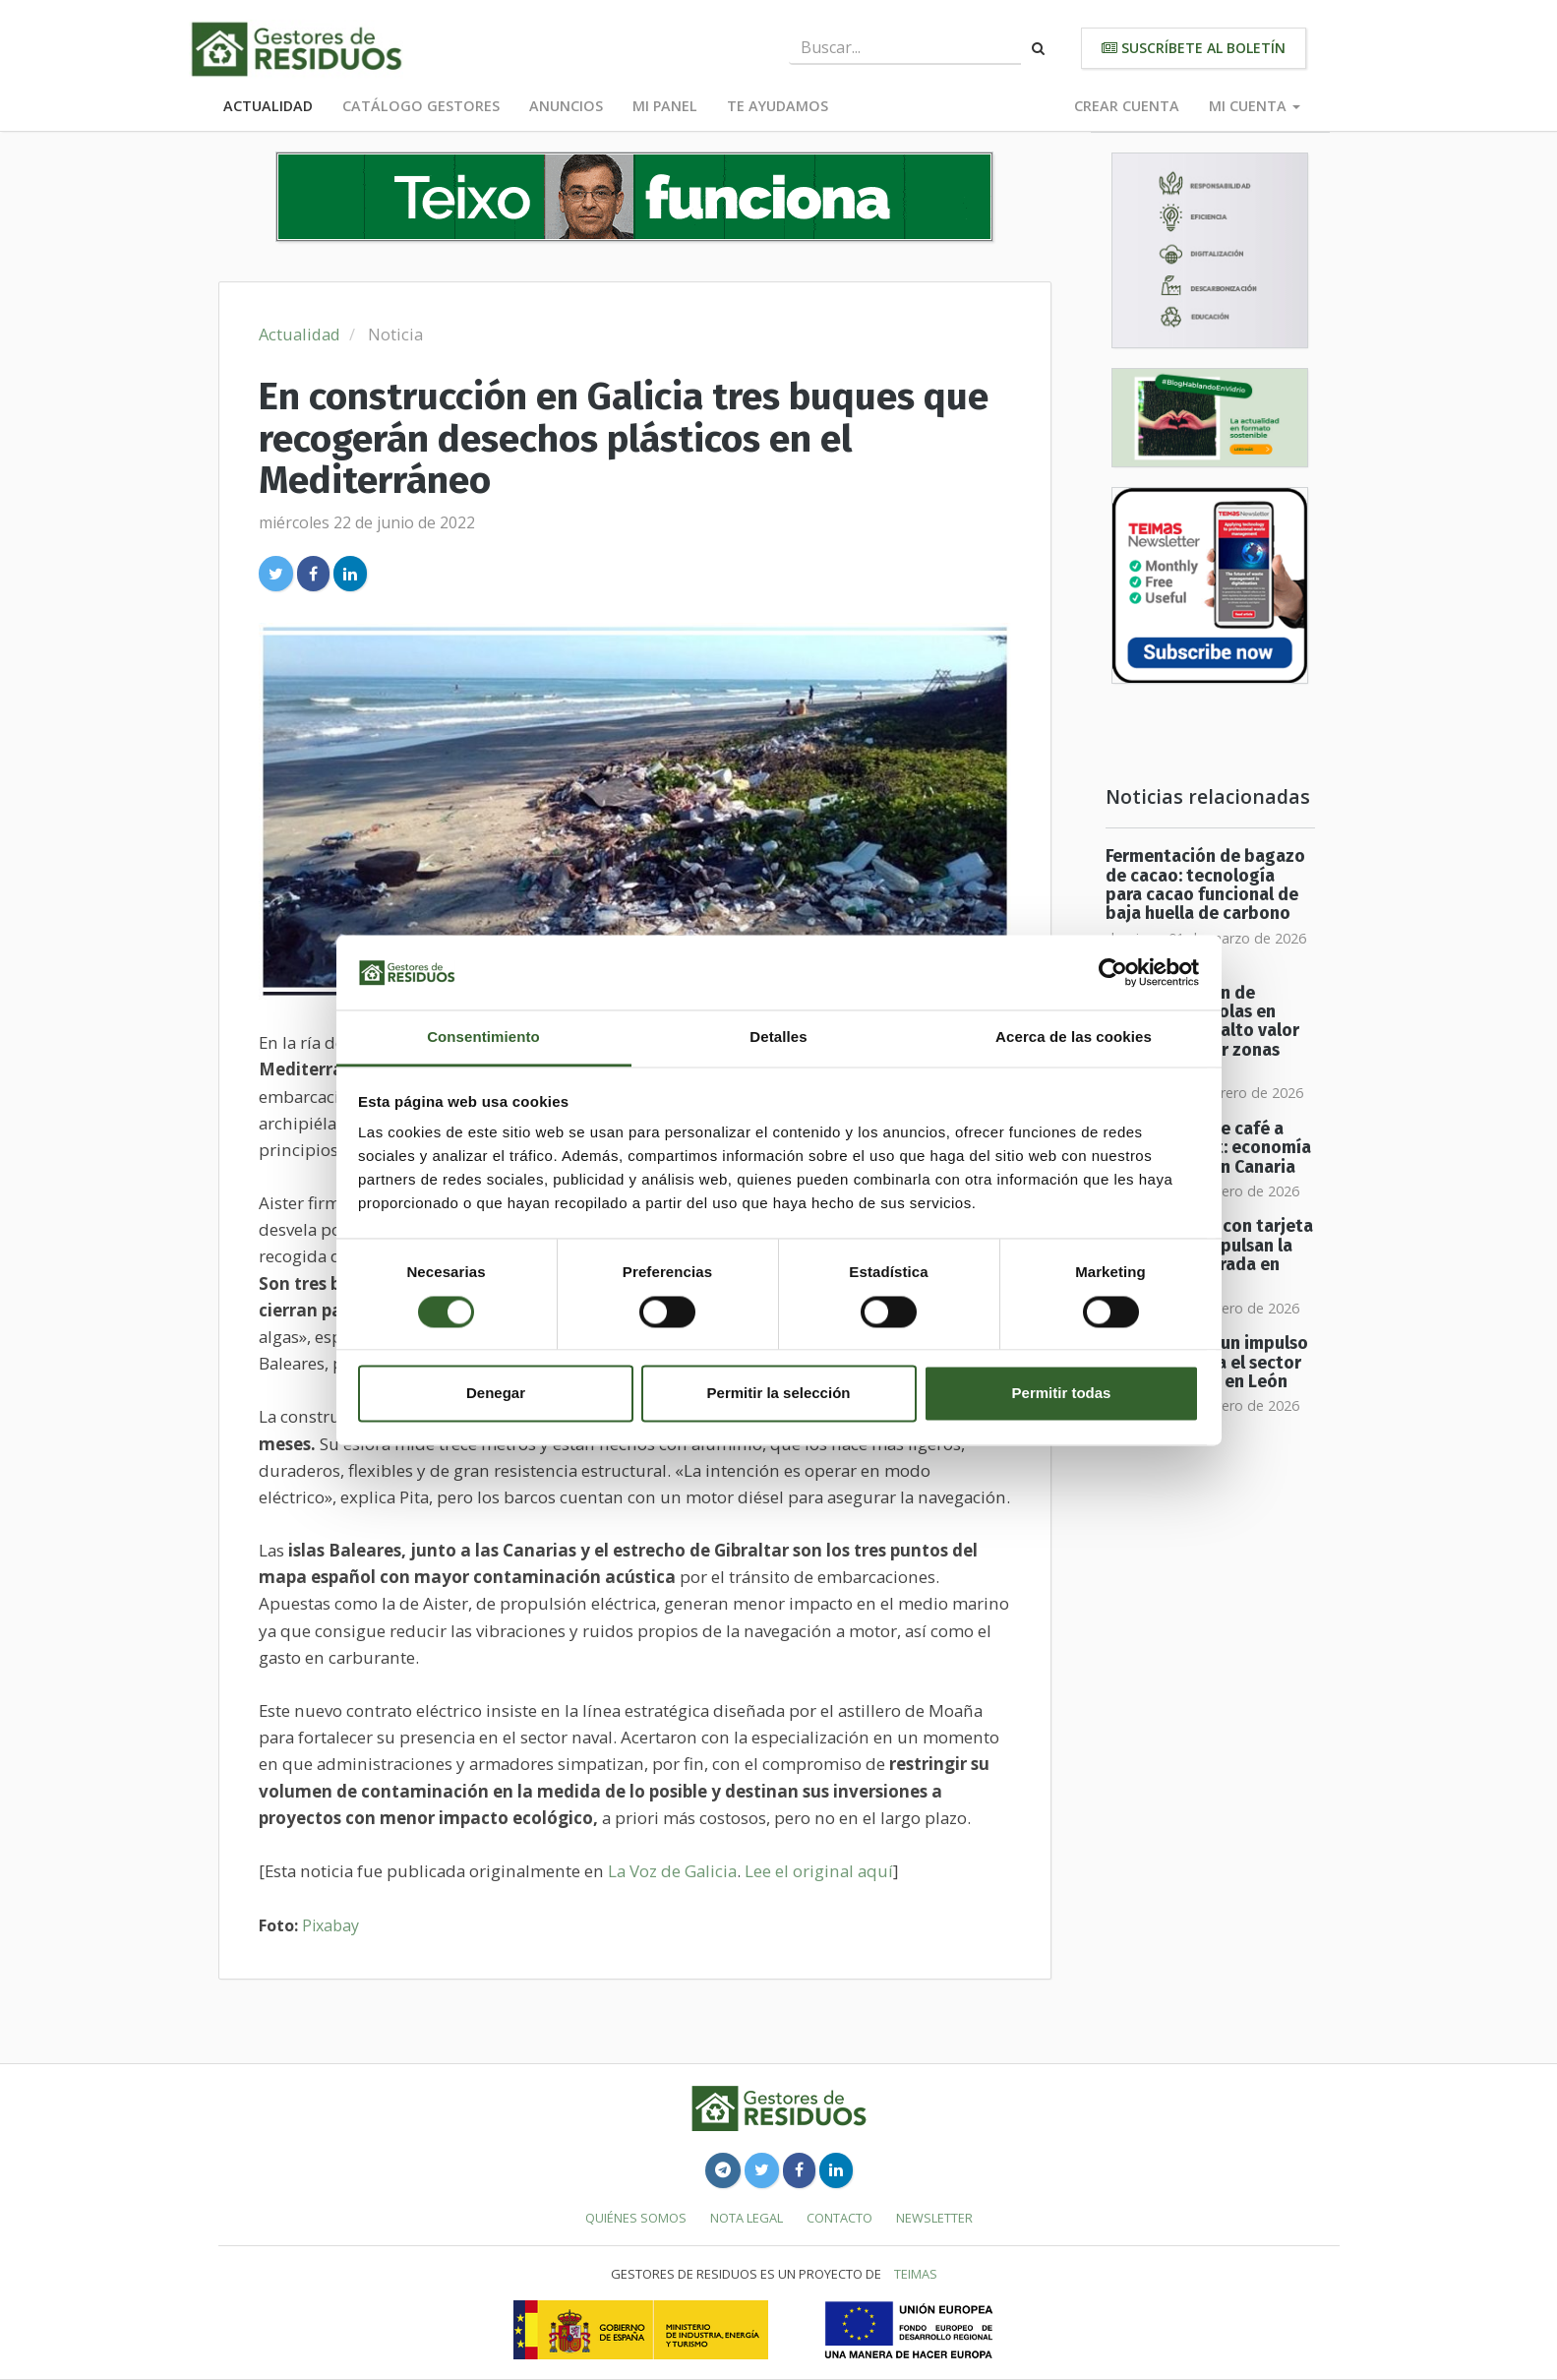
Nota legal (746, 2218)
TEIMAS (915, 2274)
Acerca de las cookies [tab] (1073, 1037)
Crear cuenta (1126, 105)
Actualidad (268, 105)
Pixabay (330, 1925)
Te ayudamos (777, 105)
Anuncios (566, 105)
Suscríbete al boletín (1194, 47)
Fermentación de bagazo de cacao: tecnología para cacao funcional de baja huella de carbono (1205, 885)
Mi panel (664, 105)
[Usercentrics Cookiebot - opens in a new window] (1113, 972)
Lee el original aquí (819, 1871)
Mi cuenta (1254, 105)
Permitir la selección (779, 1393)
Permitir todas (1061, 1393)
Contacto (839, 2218)
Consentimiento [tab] (483, 1037)
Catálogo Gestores (421, 105)
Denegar (495, 1393)
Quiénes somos (636, 2218)
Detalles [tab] (778, 1037)
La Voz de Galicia (672, 1871)
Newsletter (934, 2218)
